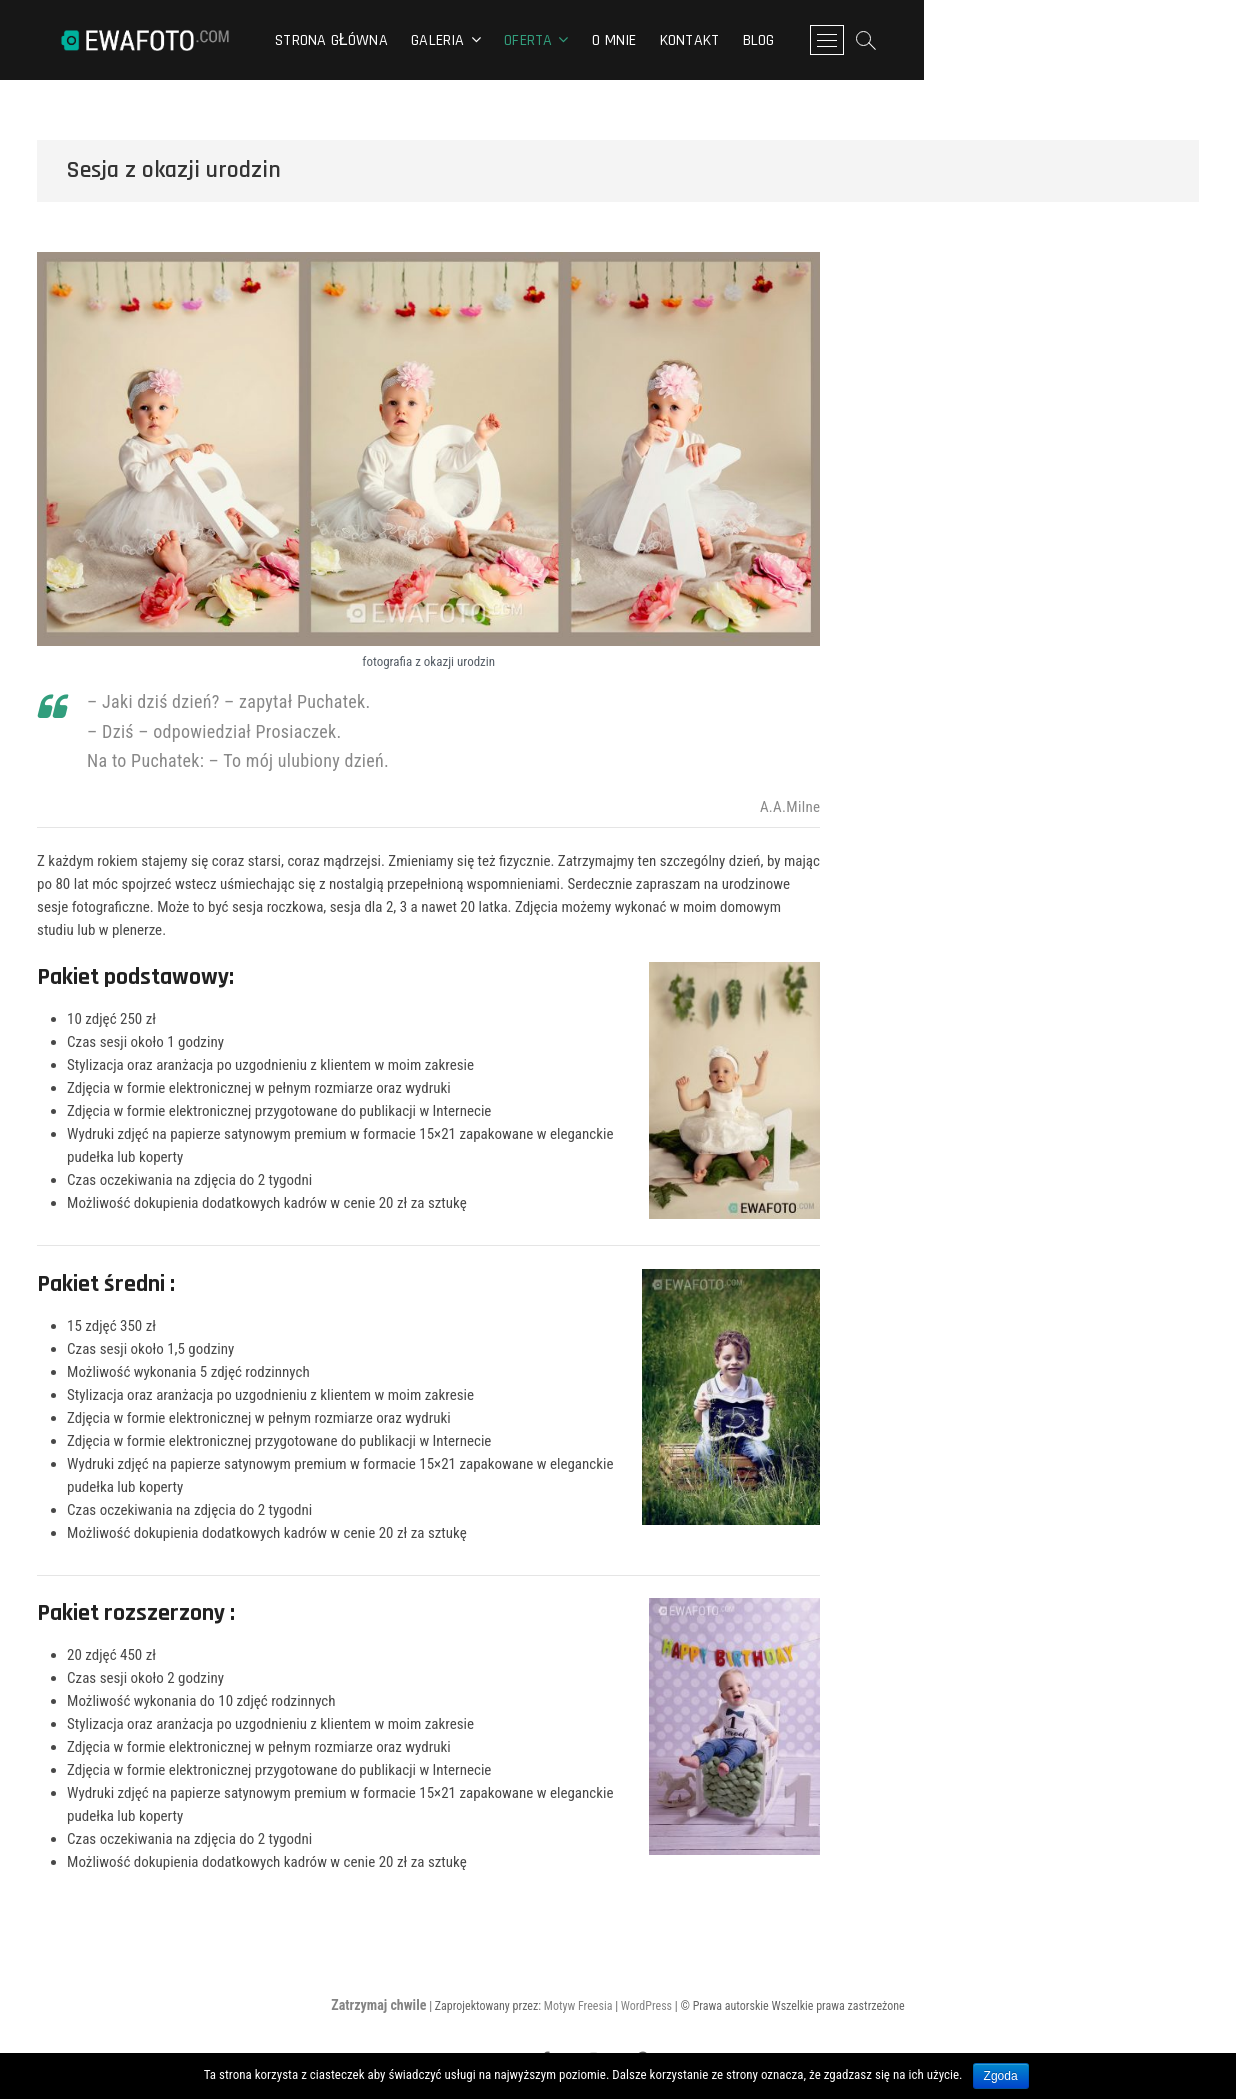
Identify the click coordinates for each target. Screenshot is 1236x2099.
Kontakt (845, 40)
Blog (915, 40)
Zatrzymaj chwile (378, 2005)
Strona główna (487, 40)
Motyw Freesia (578, 2006)
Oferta (684, 40)
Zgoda (1001, 2076)
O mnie (770, 40)
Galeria (593, 40)
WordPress (646, 2006)
